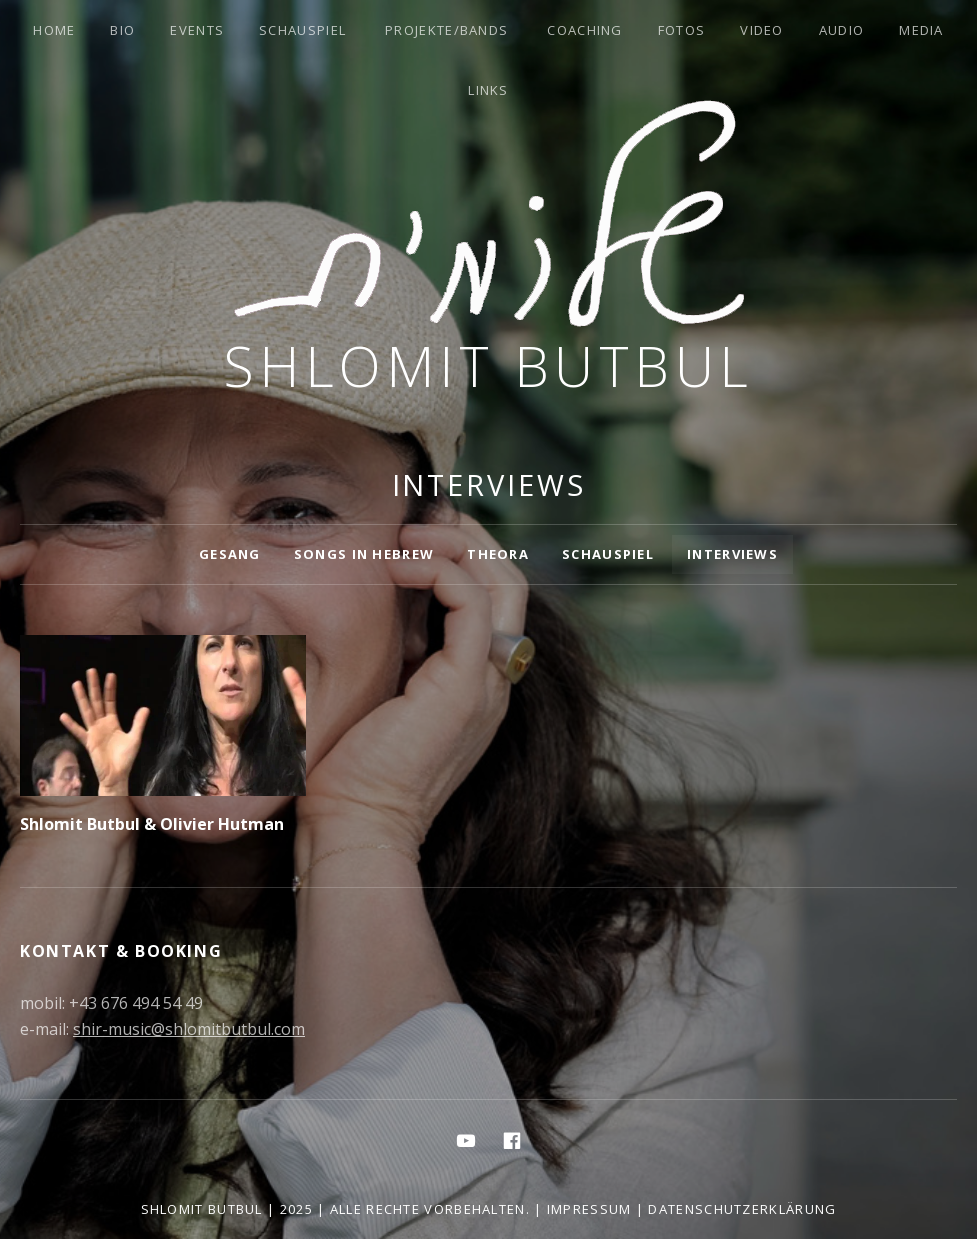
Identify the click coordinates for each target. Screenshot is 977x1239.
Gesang (230, 554)
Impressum (589, 1209)
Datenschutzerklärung (742, 1209)
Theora (498, 554)
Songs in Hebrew (364, 554)
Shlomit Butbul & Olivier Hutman (152, 824)
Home (54, 30)
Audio (842, 30)
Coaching (584, 30)
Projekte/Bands (446, 30)
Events (197, 30)
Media (921, 30)
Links (488, 90)
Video (762, 30)
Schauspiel (302, 30)
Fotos (682, 30)
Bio (122, 30)
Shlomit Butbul (489, 365)
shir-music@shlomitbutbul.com (189, 1029)
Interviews (732, 554)
